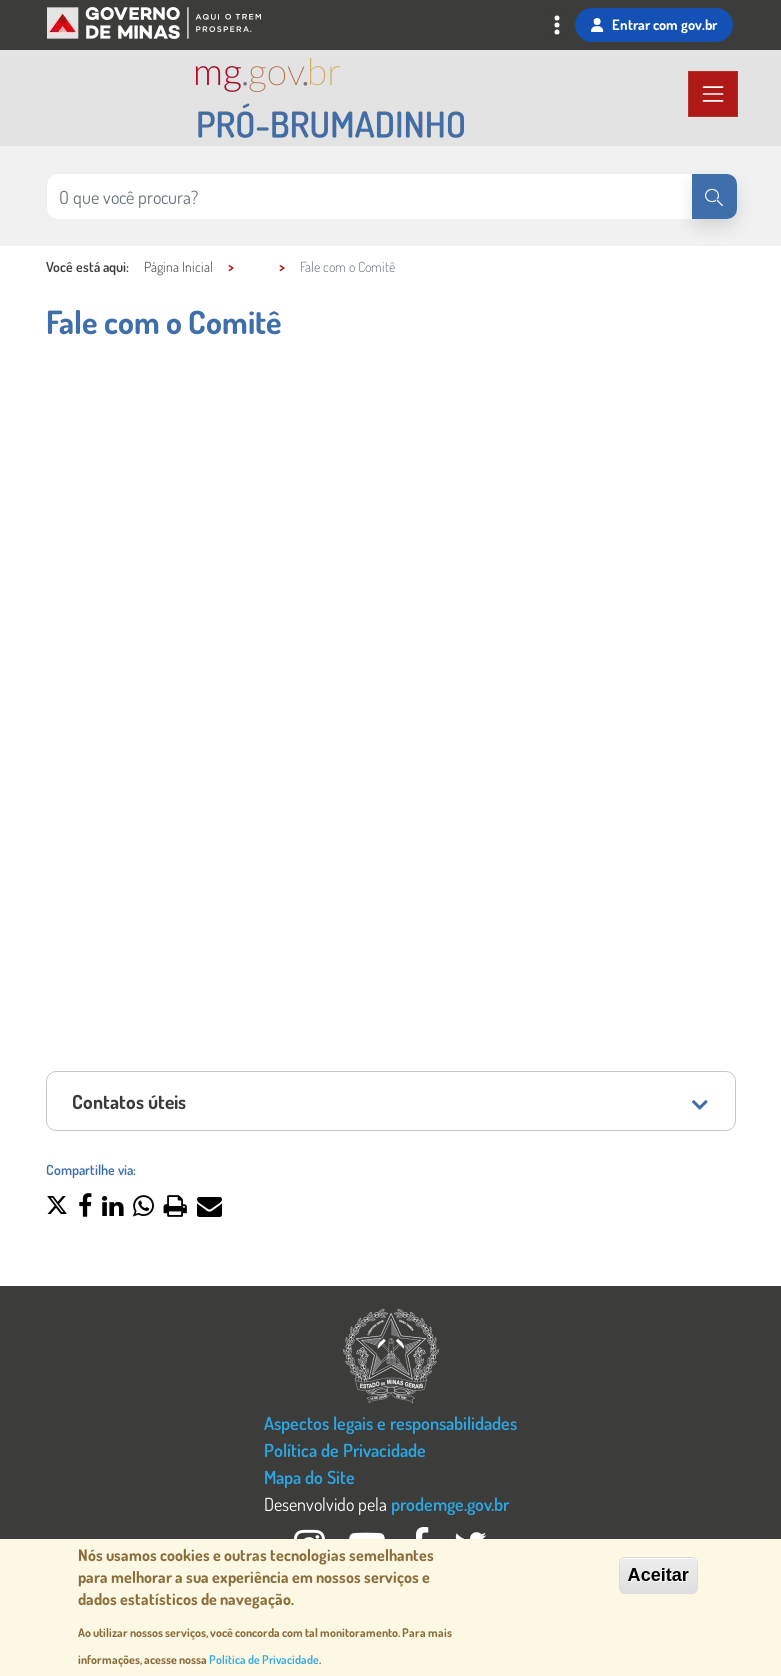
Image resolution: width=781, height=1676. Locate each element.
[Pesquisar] (714, 196)
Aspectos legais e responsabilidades (390, 1422)
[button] (57, 1208)
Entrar (653, 25)
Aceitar (658, 1575)
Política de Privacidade (345, 1449)
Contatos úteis (129, 1101)
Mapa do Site (309, 1476)
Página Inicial (178, 266)
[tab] (391, 1101)
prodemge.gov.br (450, 1503)
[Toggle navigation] (557, 27)
